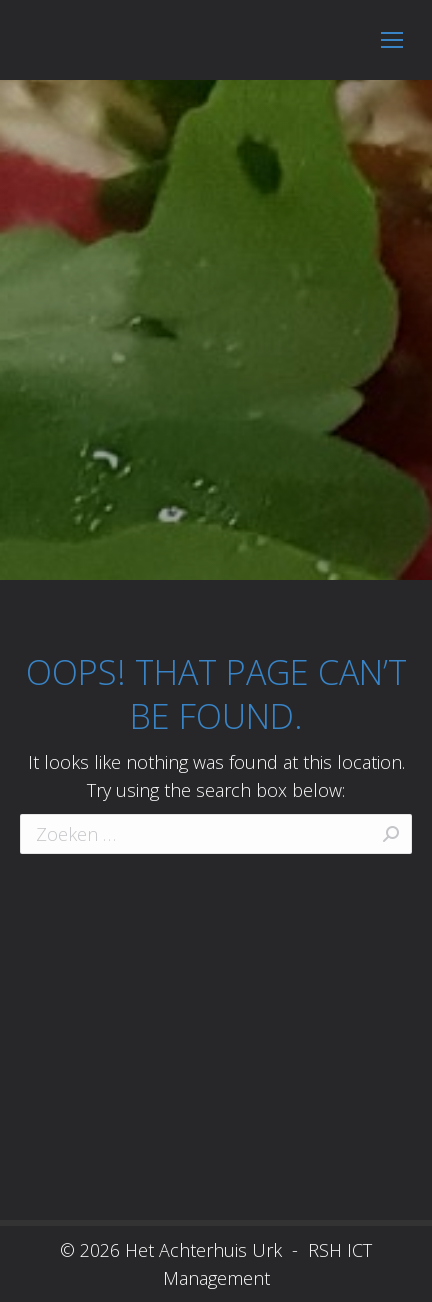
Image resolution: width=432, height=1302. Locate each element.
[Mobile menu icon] (392, 40)
